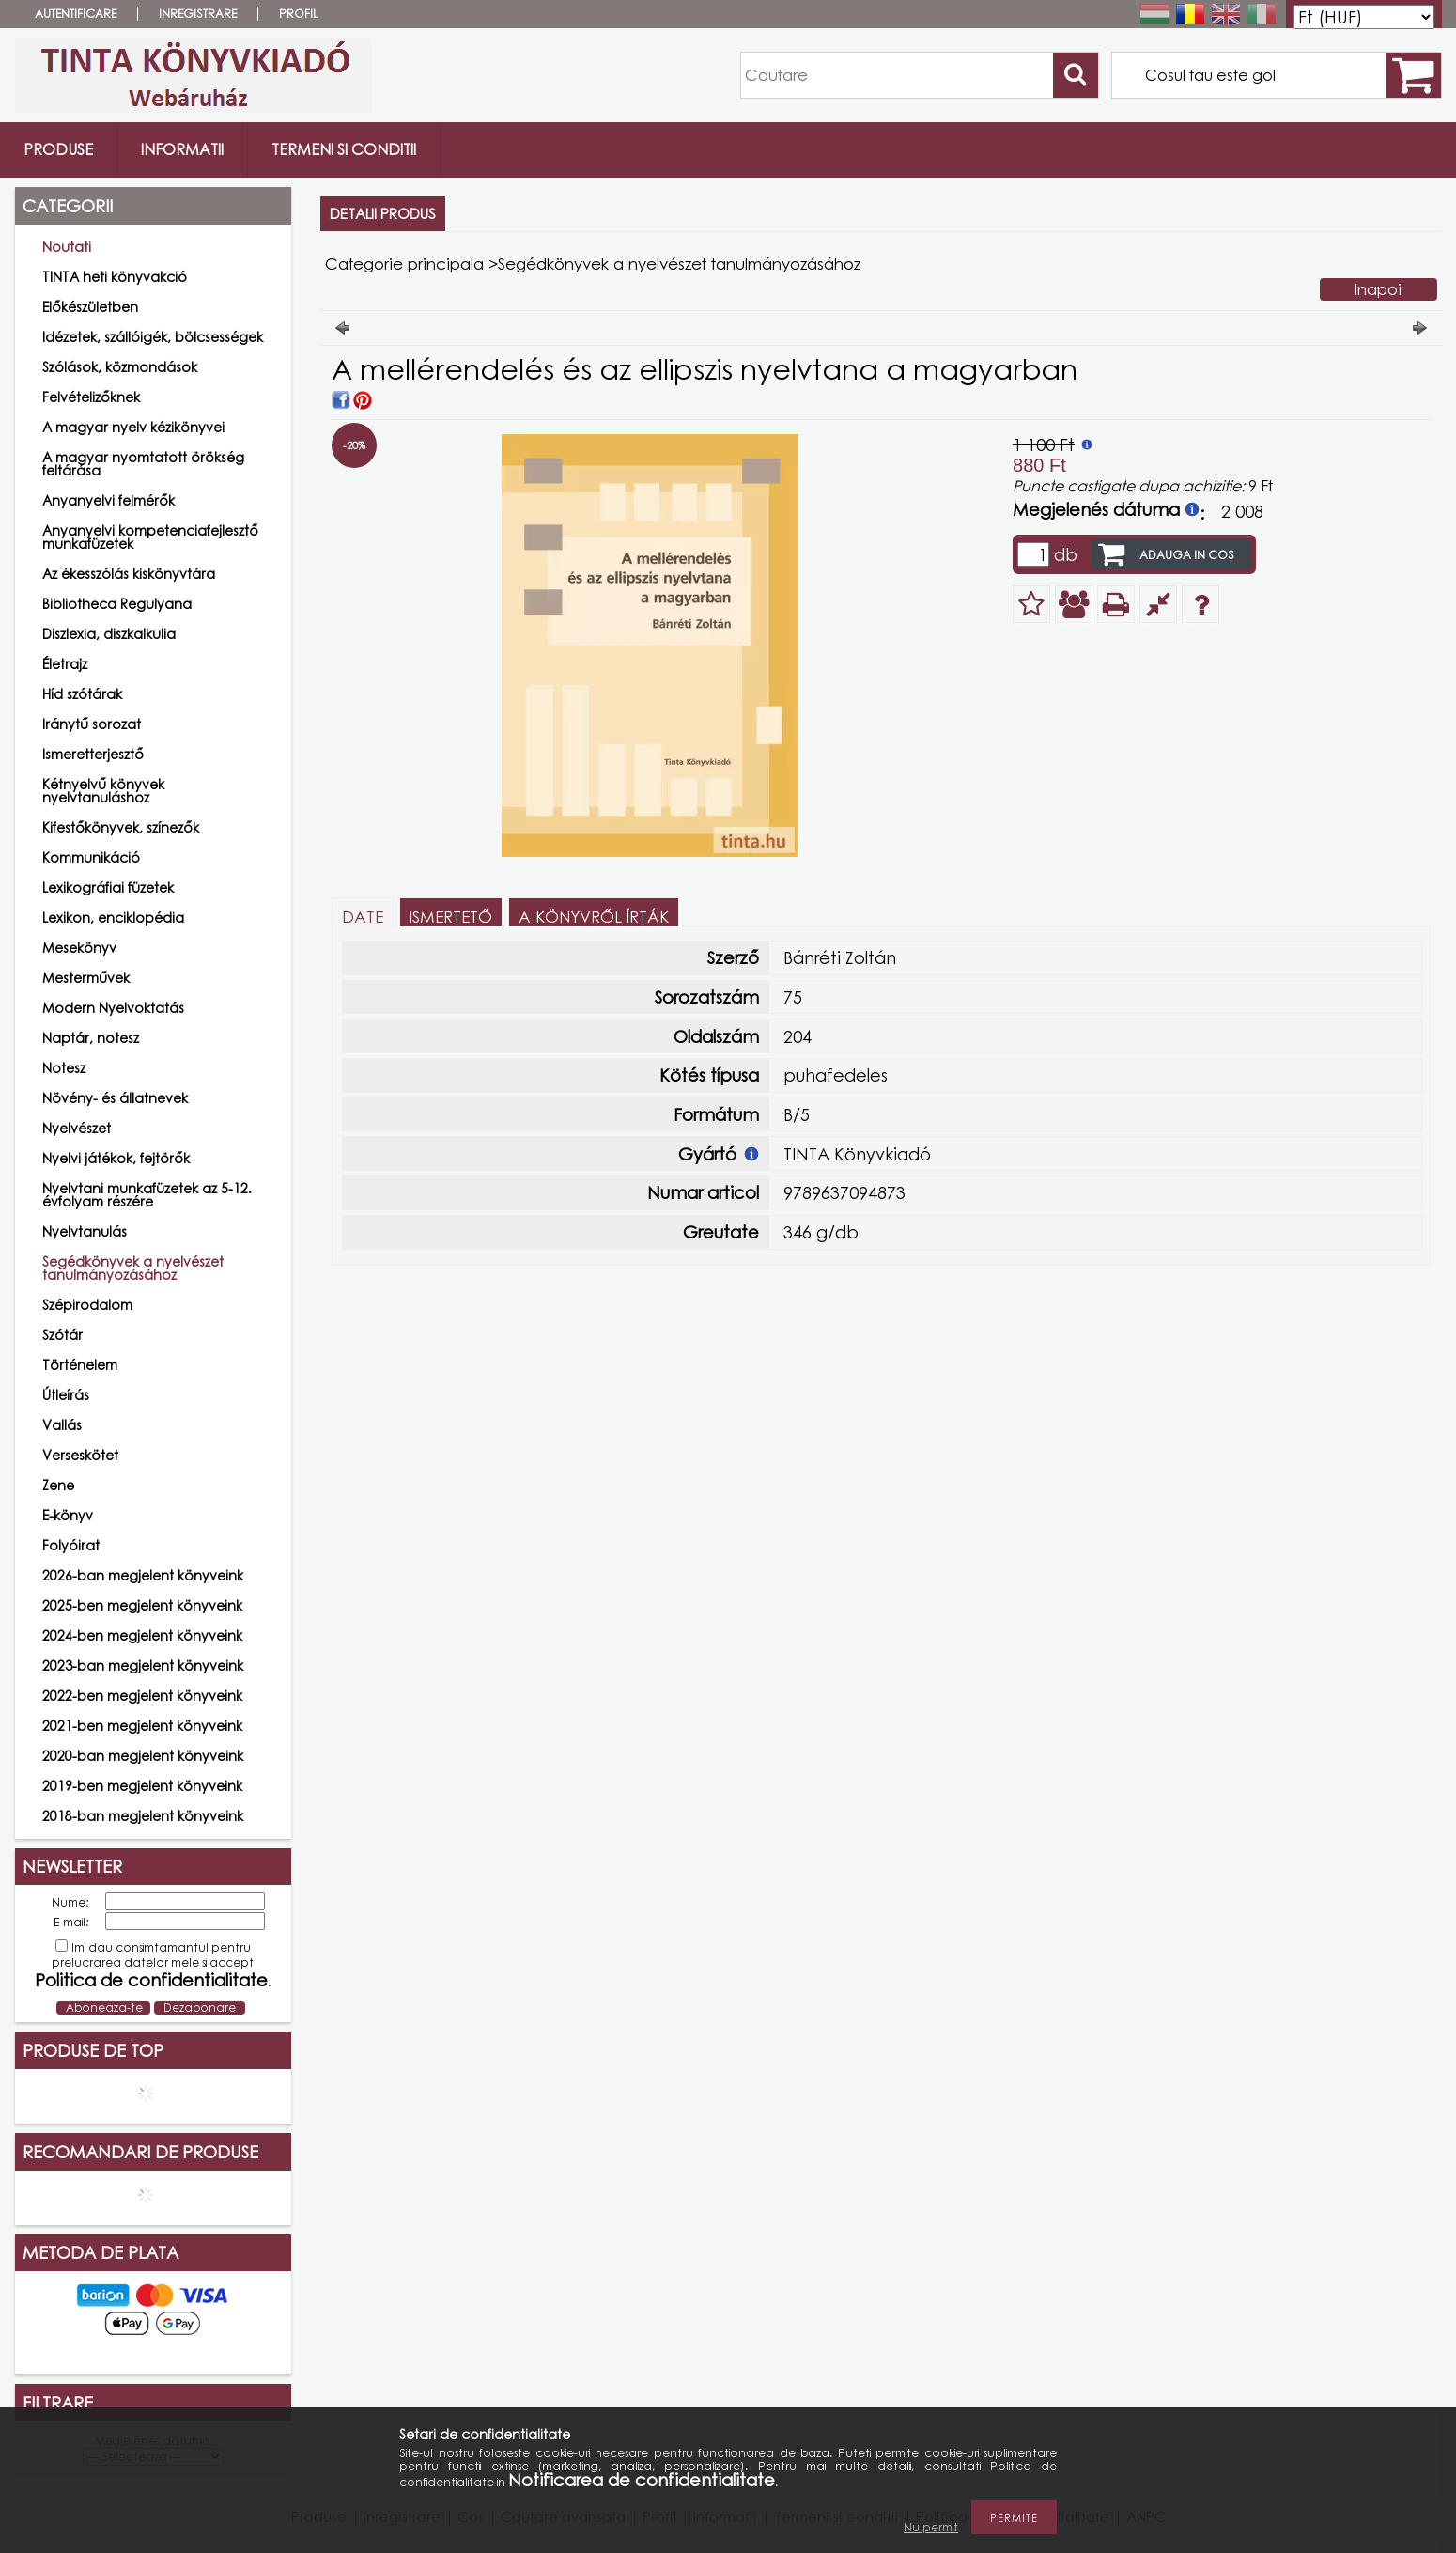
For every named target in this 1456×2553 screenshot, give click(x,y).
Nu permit (931, 2527)
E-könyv (67, 1515)
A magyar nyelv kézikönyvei (133, 427)
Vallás (62, 1425)
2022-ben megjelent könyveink (142, 1696)
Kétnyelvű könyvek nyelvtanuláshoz (103, 790)
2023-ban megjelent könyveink (142, 1665)
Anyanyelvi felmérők (108, 500)
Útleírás (65, 1395)
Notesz (63, 1068)
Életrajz (64, 664)
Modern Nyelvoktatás (113, 1008)
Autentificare (75, 14)
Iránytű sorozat (91, 724)
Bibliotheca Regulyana (117, 604)
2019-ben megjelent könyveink (142, 1786)
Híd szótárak (82, 694)
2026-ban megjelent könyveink (142, 1575)
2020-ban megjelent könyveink (142, 1756)
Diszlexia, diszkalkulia (109, 634)
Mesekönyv (79, 948)
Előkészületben (90, 307)
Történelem (79, 1365)
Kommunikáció (91, 857)
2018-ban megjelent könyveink (142, 1816)
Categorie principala (404, 263)
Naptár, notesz (90, 1038)
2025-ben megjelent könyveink (142, 1605)
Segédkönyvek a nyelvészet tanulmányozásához (133, 1268)
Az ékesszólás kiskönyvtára (128, 574)
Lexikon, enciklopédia (113, 918)
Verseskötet (80, 1455)
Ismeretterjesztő (93, 754)
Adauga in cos (1186, 555)
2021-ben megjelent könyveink (142, 1726)
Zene (58, 1485)
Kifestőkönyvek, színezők (120, 827)
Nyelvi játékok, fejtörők (116, 1158)
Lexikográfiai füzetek (108, 887)
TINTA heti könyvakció (114, 277)
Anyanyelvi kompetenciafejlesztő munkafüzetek (150, 537)
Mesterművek (86, 978)
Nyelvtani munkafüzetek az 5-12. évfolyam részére (147, 1194)
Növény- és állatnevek (115, 1098)
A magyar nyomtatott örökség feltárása (143, 463)
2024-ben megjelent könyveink (142, 1635)
